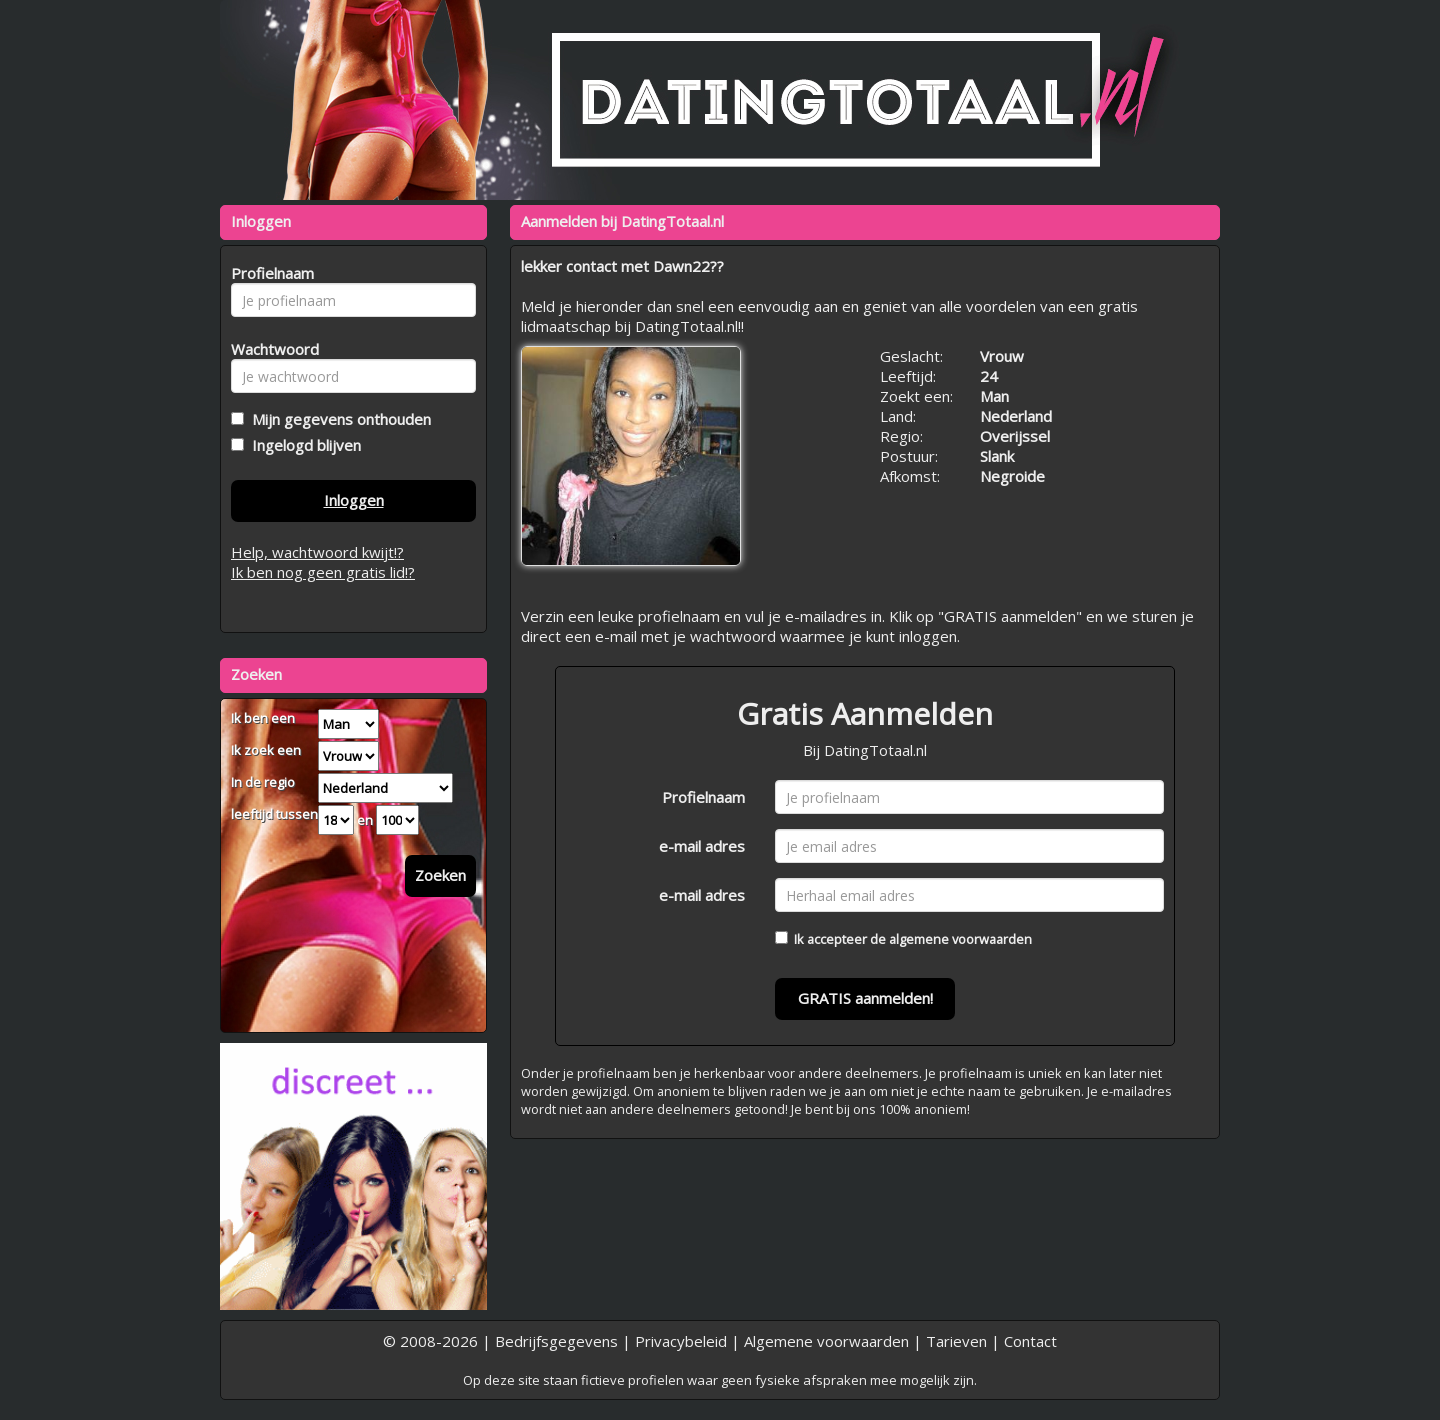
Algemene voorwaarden (826, 1341)
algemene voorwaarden (960, 939)
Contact (1030, 1341)
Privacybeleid (681, 1341)
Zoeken (440, 875)
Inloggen (354, 500)
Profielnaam (703, 797)
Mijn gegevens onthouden (337, 419)
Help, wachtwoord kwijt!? (317, 552)
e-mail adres (702, 846)
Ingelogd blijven (302, 445)
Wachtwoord (269, 349)
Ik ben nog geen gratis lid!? (323, 572)
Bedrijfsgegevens (556, 1341)
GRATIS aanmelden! (865, 998)
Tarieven (956, 1341)
